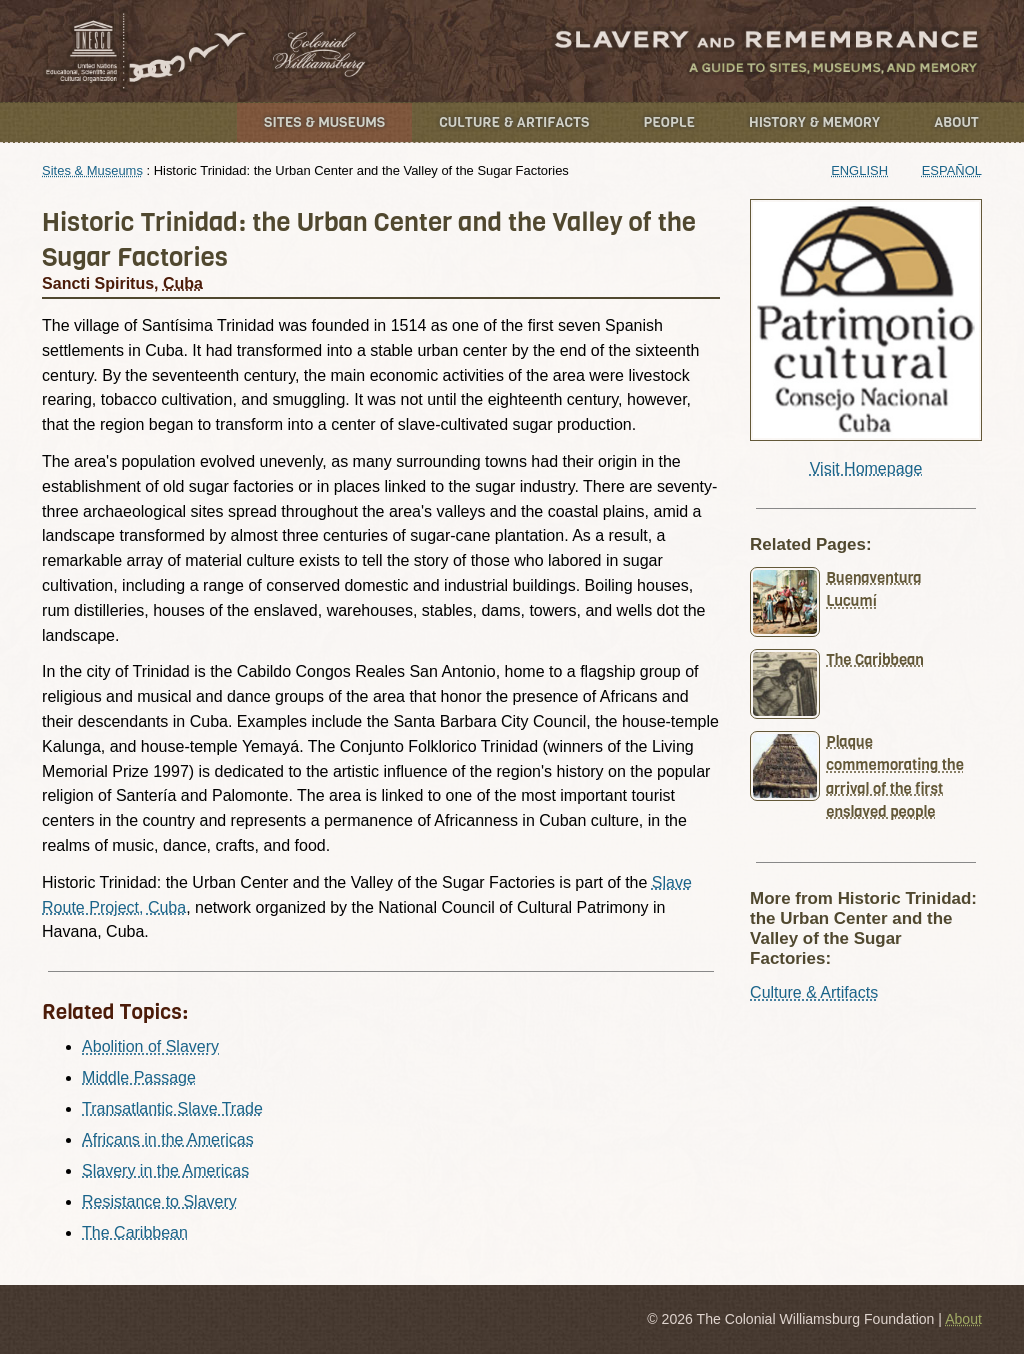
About (956, 122)
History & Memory (814, 122)
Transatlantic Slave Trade (172, 1108)
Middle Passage (139, 1077)
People (669, 122)
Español (952, 170)
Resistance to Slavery (159, 1201)
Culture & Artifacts (514, 122)
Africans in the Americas (168, 1139)
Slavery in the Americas (165, 1170)
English (859, 170)
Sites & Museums (324, 122)
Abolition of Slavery (150, 1046)
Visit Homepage (866, 468)
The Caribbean (135, 1232)
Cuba (183, 283)
